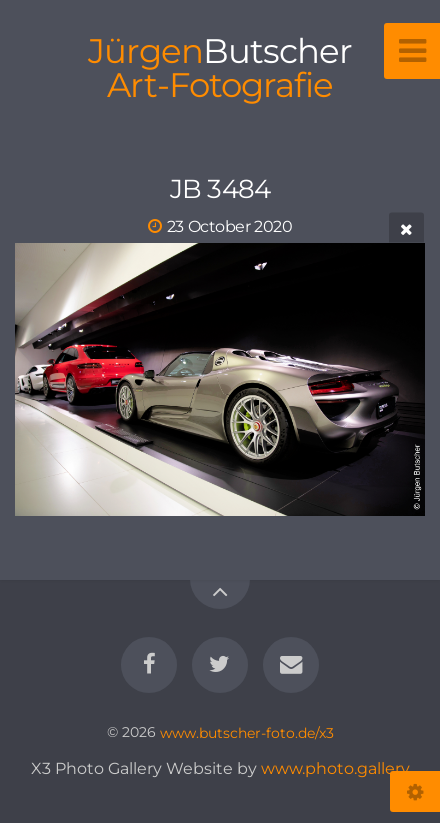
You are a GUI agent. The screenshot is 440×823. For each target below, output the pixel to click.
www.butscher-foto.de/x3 (247, 732)
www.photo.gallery (335, 768)
